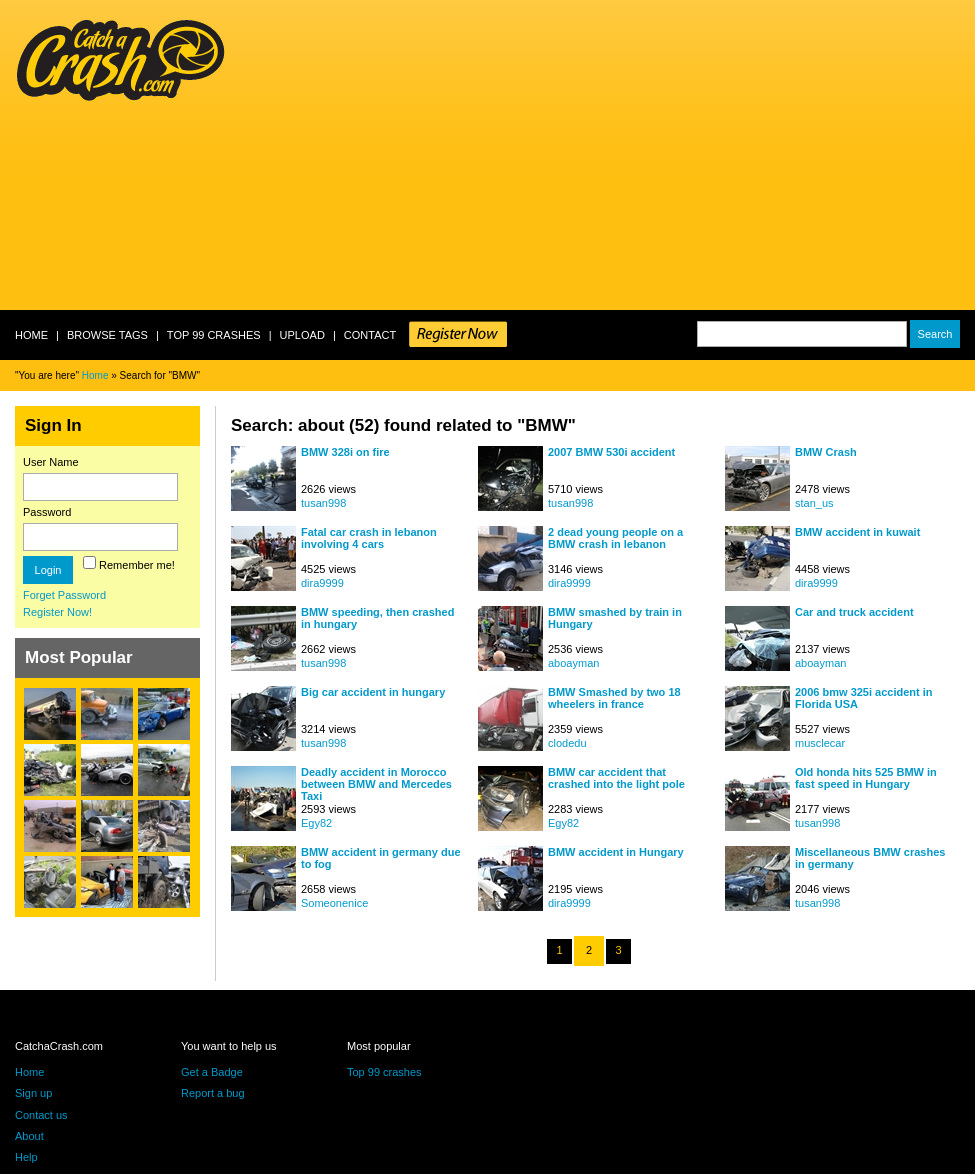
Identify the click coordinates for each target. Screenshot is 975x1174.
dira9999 (322, 583)
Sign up (33, 1093)
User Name (51, 462)
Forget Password (64, 595)
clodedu (567, 743)
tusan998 (323, 503)
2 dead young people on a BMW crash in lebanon (615, 538)
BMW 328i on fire (345, 452)
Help (26, 1157)
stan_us (814, 503)
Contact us (41, 1115)
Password (47, 512)
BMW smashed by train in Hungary (615, 618)
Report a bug (213, 1093)
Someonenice (334, 903)
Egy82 (316, 823)
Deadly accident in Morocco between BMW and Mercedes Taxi (376, 783)
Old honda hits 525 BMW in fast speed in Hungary (866, 778)
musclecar (820, 743)
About (29, 1136)
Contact (370, 335)
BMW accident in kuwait (857, 532)
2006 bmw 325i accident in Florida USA (864, 698)
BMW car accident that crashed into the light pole (616, 778)
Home (31, 335)
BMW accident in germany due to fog (381, 858)
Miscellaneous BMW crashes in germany (870, 858)
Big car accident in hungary (373, 692)
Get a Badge (212, 1072)
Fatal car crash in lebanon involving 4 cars (369, 538)
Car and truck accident (854, 612)
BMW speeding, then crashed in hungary (377, 618)
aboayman (573, 663)
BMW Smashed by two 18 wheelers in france (614, 698)
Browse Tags (107, 335)
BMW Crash (826, 452)
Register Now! (57, 612)
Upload (302, 335)
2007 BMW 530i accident (611, 452)
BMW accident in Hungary (616, 852)
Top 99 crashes (214, 335)
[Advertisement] (508, 155)
